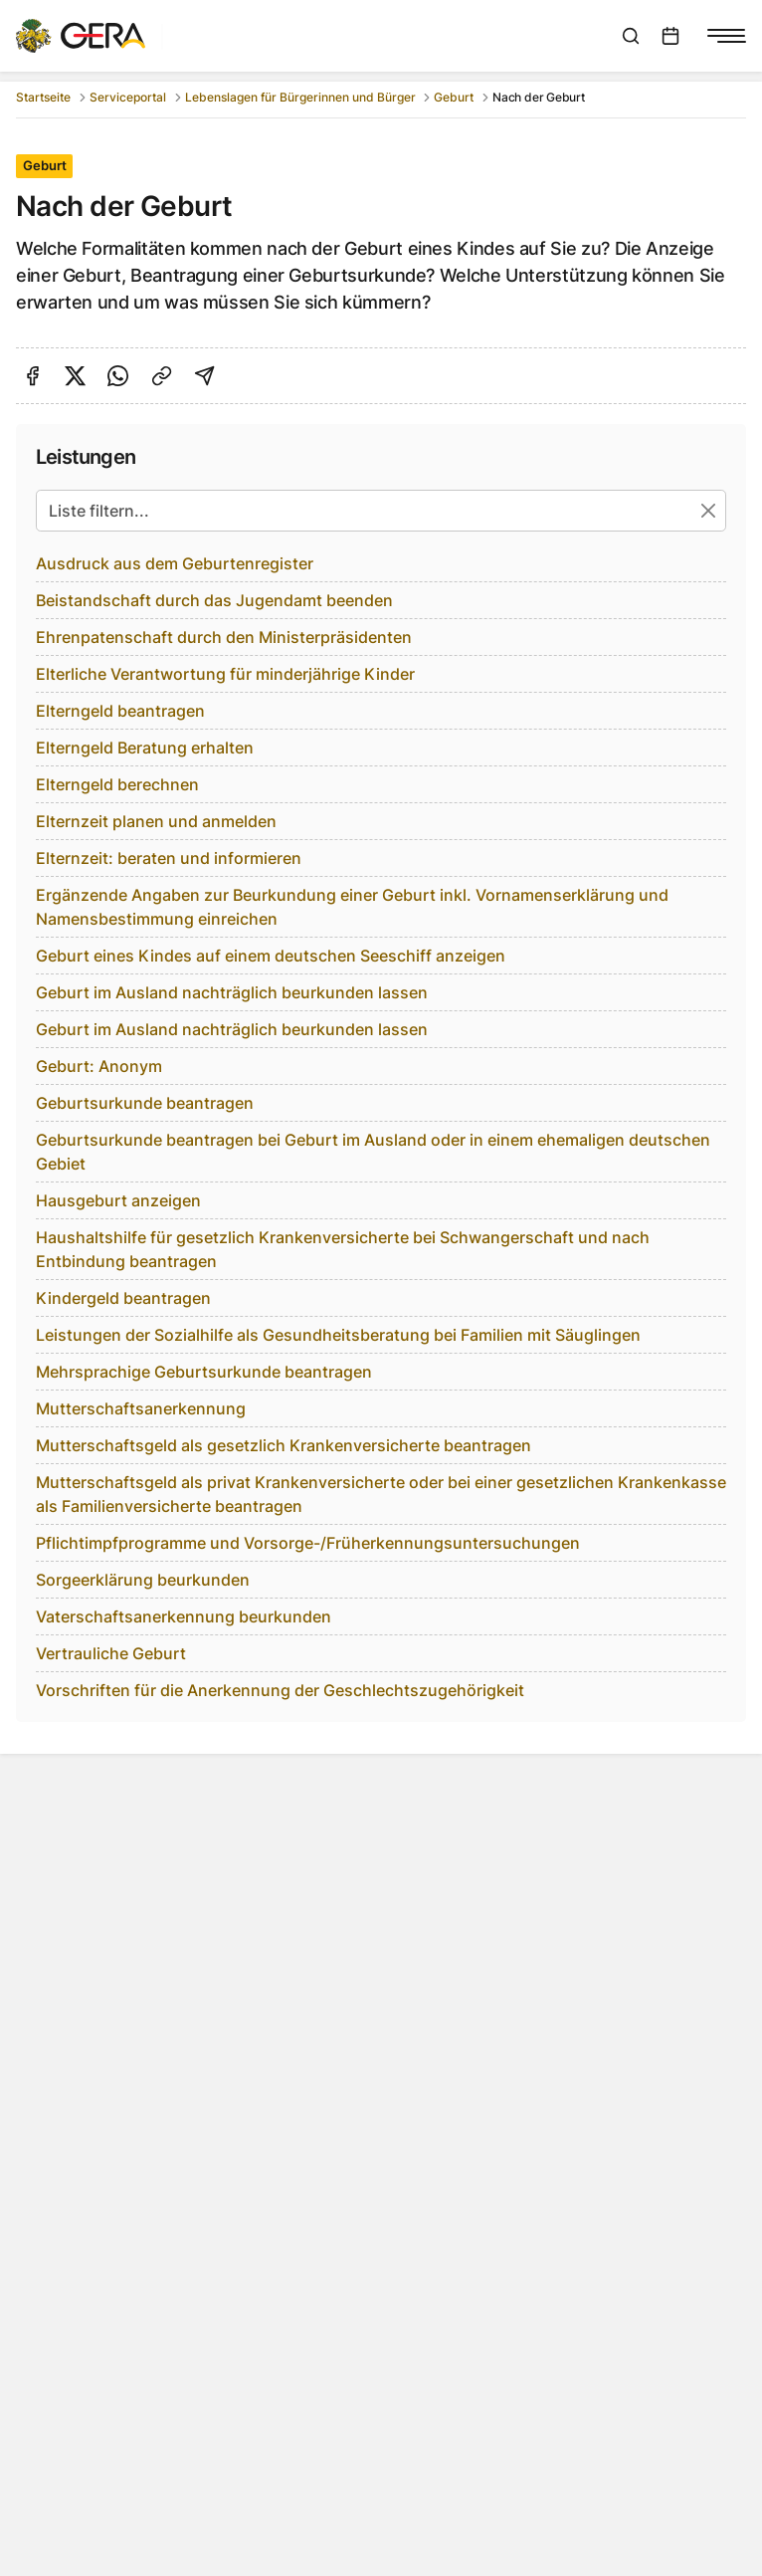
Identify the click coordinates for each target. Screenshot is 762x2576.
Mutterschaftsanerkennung (141, 1408)
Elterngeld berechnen (117, 784)
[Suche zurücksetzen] (708, 510)
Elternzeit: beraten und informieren (168, 858)
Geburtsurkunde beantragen (145, 1103)
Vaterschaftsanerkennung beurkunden (183, 1616)
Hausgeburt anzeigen (118, 1200)
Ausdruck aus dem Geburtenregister (174, 563)
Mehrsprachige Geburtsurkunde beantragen (204, 1372)
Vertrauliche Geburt (111, 1653)
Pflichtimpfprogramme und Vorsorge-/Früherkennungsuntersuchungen (308, 1543)
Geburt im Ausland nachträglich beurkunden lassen (232, 992)
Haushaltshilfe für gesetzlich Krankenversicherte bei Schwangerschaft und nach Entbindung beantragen (343, 1249)
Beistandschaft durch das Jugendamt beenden (214, 600)
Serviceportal (128, 97)
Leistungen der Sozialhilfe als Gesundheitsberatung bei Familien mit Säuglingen (338, 1335)
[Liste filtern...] (381, 511)
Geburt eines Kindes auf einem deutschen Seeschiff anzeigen (270, 956)
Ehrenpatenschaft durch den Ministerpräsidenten (224, 637)
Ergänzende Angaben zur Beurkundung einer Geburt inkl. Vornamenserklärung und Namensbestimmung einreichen (352, 907)
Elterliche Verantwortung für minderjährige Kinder (225, 674)
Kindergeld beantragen (123, 1298)
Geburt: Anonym (99, 1066)
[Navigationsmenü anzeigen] (726, 36)
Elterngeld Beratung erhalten (145, 747)
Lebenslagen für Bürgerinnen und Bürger (300, 97)
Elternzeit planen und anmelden (156, 821)
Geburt (454, 97)
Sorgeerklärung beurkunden (143, 1580)
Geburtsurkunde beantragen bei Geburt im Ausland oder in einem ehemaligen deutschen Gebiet (373, 1152)
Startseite (43, 97)
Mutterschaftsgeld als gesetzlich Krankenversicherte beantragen (283, 1445)
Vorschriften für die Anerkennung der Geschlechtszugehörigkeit (280, 1690)
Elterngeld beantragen (120, 711)
